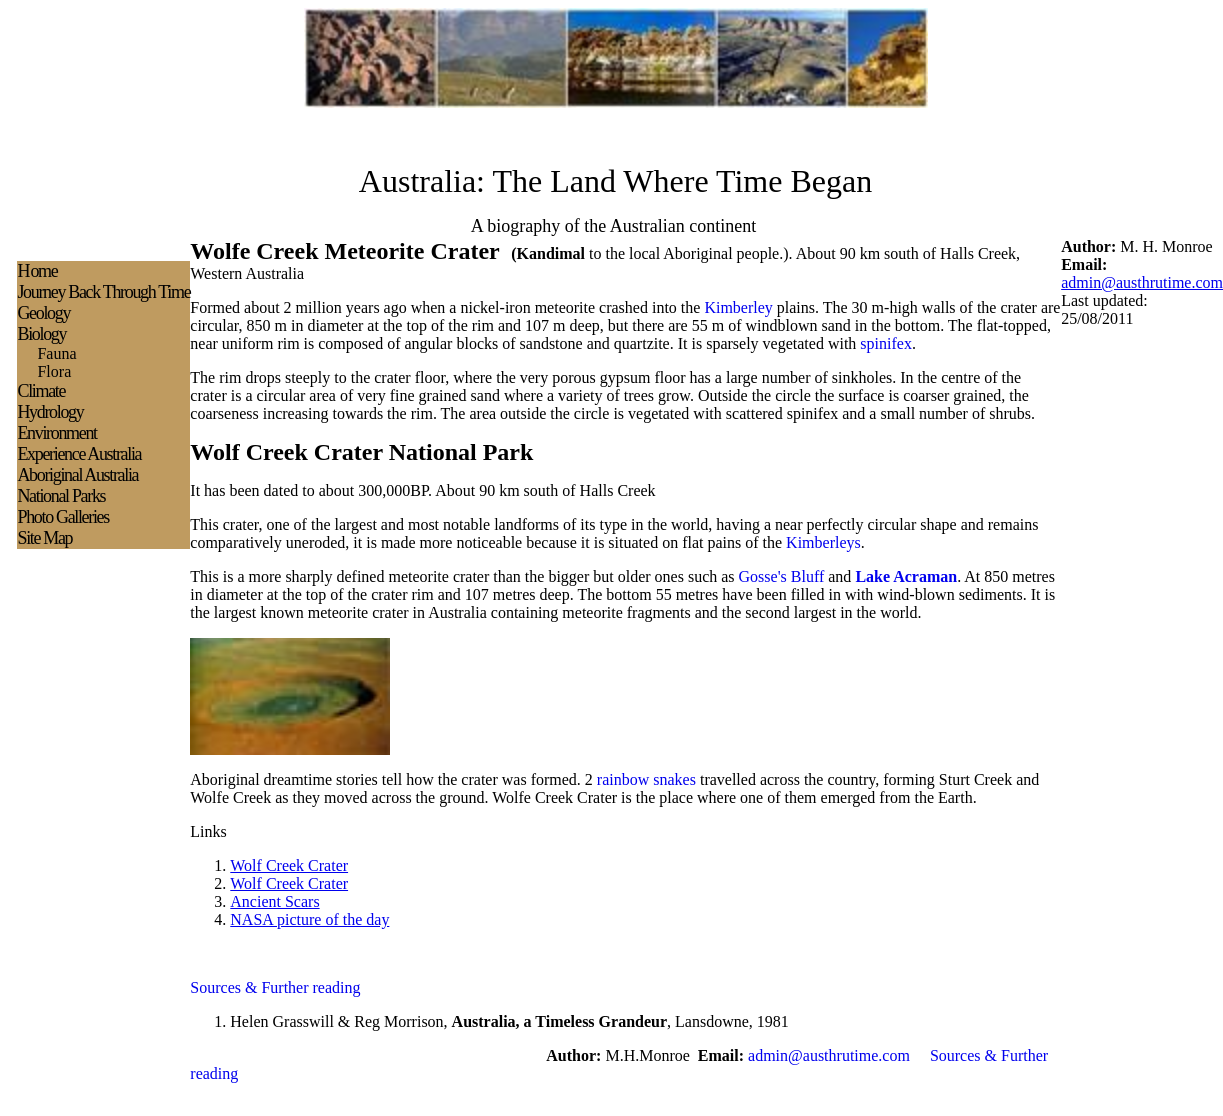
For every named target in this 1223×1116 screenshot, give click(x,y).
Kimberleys (823, 542)
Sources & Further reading (275, 987)
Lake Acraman (906, 576)
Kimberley (738, 307)
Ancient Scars (274, 901)
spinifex (886, 343)
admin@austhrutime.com (1142, 282)
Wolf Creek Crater (289, 865)
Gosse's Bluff (782, 576)
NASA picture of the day (309, 919)
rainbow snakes (646, 779)
